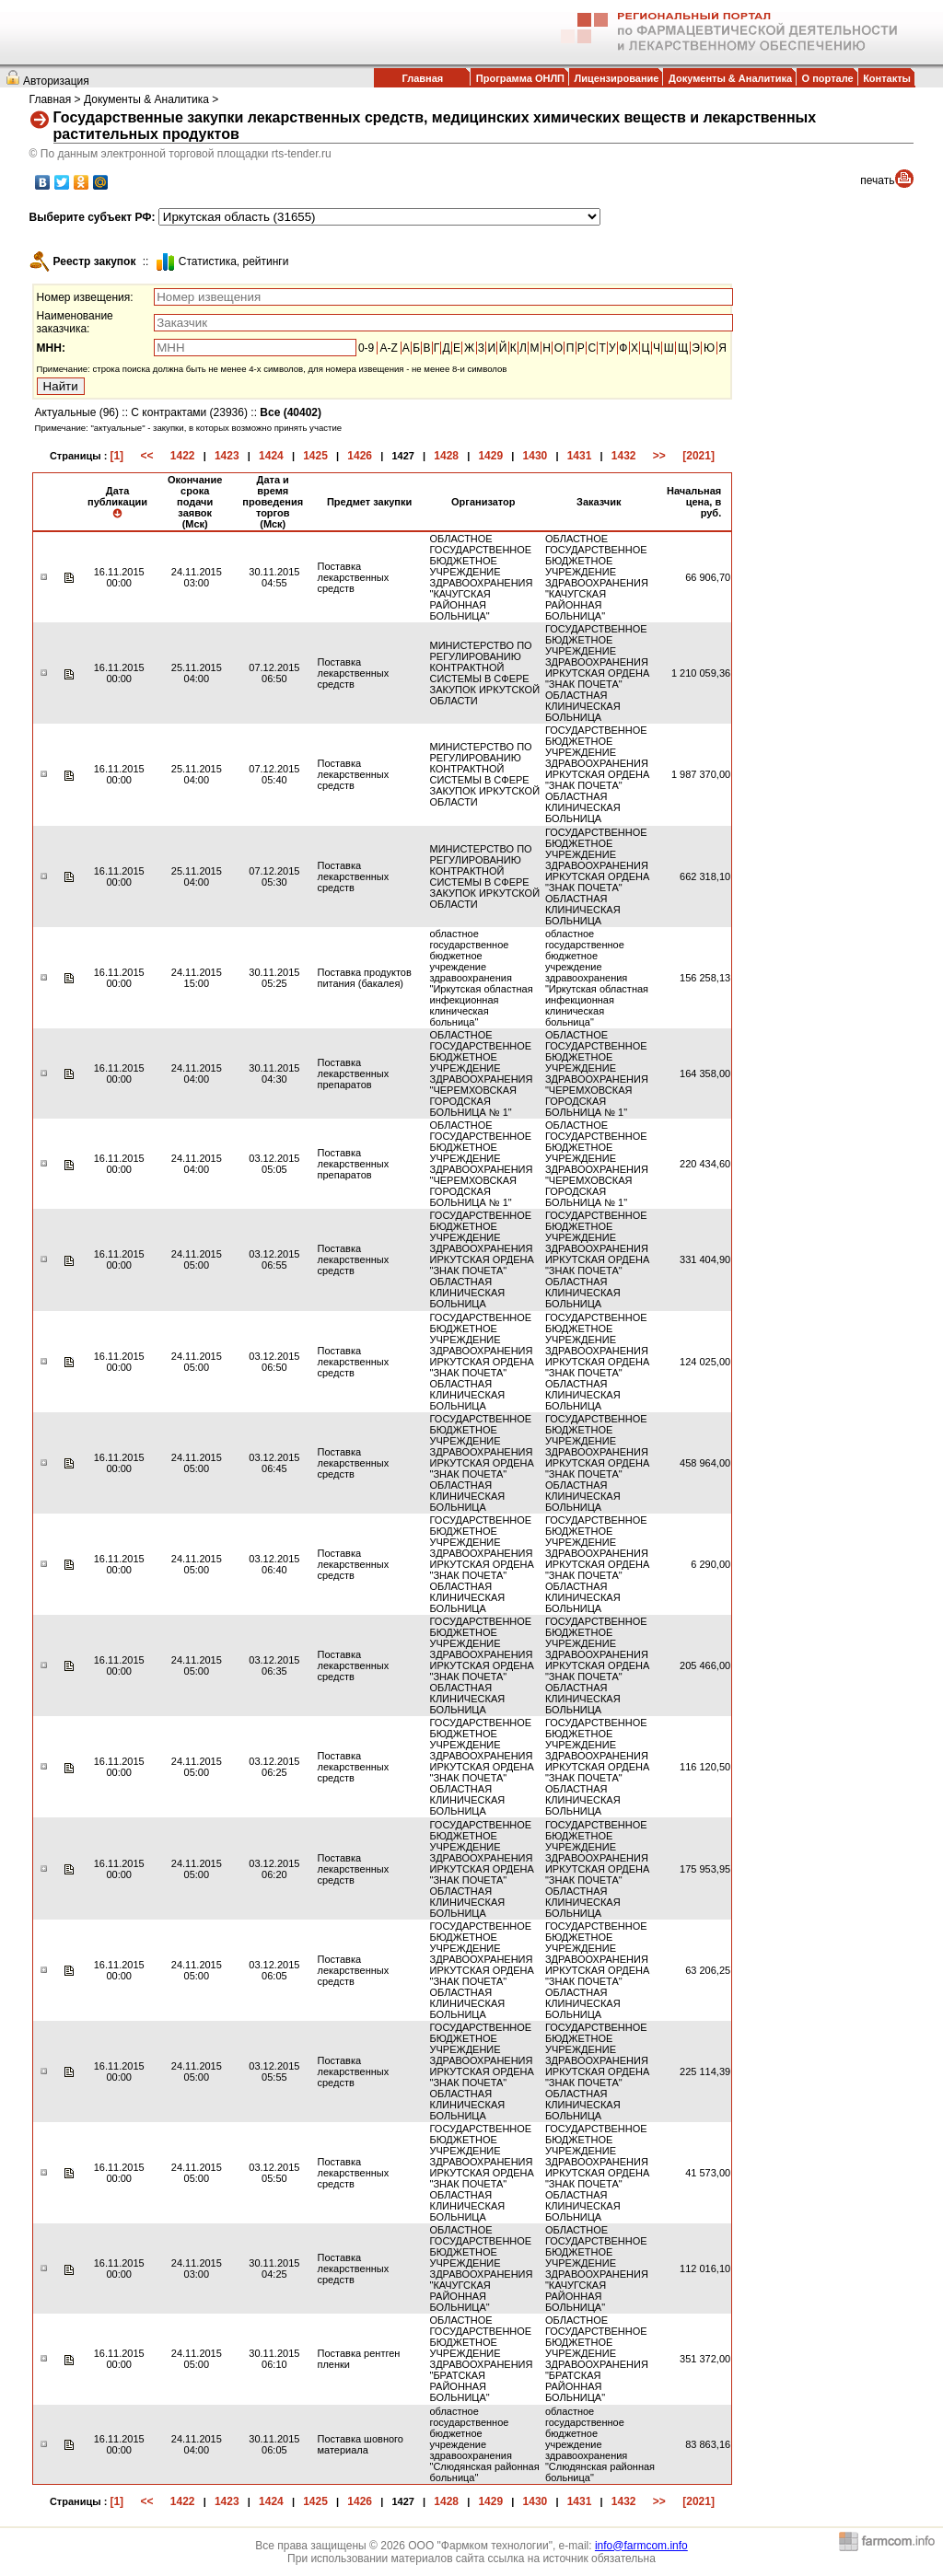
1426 (359, 455)
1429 (490, 455)
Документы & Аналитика (730, 78)
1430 (535, 455)
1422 (182, 455)
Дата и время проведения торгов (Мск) (272, 501)
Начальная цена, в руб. (694, 501)
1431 (579, 455)
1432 (623, 455)
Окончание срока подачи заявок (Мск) (195, 501)
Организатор (483, 501)
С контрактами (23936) (189, 412)
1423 (227, 455)
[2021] (698, 455)
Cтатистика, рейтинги (234, 261)
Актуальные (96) (77, 412)
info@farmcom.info (641, 2545)
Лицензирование (617, 78)
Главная (422, 78)
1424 (271, 455)
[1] (116, 455)
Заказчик (598, 501)
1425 (315, 455)
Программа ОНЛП (520, 78)
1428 (446, 455)
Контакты (887, 78)
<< (146, 455)
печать (877, 180)
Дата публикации (117, 501)
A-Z (388, 348)
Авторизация (56, 81)
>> (659, 455)
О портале (828, 78)
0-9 (366, 348)
